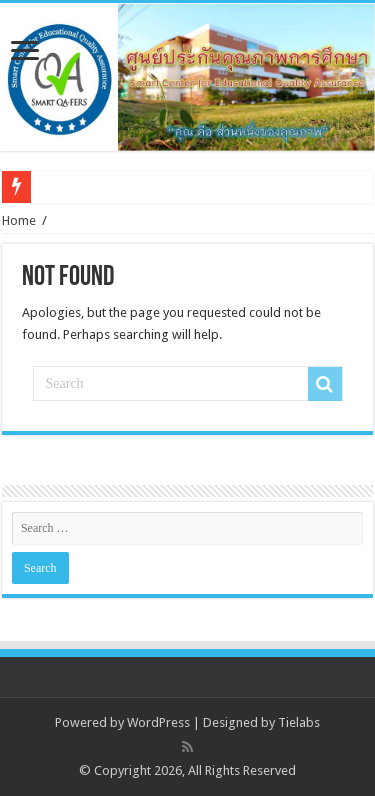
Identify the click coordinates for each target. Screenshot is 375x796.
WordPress (158, 722)
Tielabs (299, 722)
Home (19, 220)
